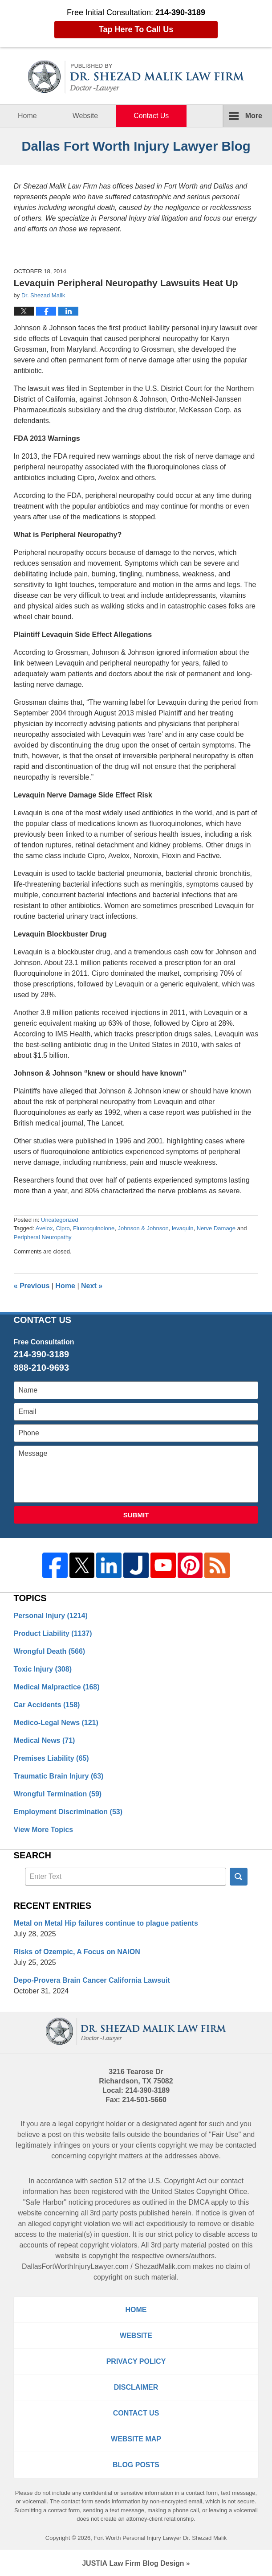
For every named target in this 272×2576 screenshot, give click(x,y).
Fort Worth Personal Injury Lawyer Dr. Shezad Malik (160, 2538)
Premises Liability (51, 1758)
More (253, 115)
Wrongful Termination (58, 1794)
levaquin (182, 1228)
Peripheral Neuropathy (43, 1237)
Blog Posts (136, 2465)
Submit (136, 1515)
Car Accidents (47, 1705)
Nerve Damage (216, 1228)
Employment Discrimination (68, 1812)
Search (239, 1877)
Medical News (44, 1740)
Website (85, 115)
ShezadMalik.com (162, 2266)
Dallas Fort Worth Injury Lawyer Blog (136, 77)
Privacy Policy (136, 2361)
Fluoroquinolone (93, 1228)
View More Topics (43, 1829)
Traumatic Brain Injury (59, 1776)
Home (27, 115)
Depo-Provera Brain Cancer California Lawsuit (92, 1980)
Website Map (136, 2439)
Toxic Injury (43, 1669)
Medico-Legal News (56, 1722)
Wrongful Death (49, 1651)
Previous (32, 1286)
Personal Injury (51, 1615)
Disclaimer (136, 2387)
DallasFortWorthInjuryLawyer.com (75, 2266)
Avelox (44, 1228)
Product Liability (53, 1633)
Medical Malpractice (57, 1687)
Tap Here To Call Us (136, 29)
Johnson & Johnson (143, 1228)
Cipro (63, 1228)
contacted (240, 2145)
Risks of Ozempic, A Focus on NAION (77, 1952)
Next (91, 1286)
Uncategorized (59, 1219)
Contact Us (151, 115)
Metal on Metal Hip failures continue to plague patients (106, 1923)
